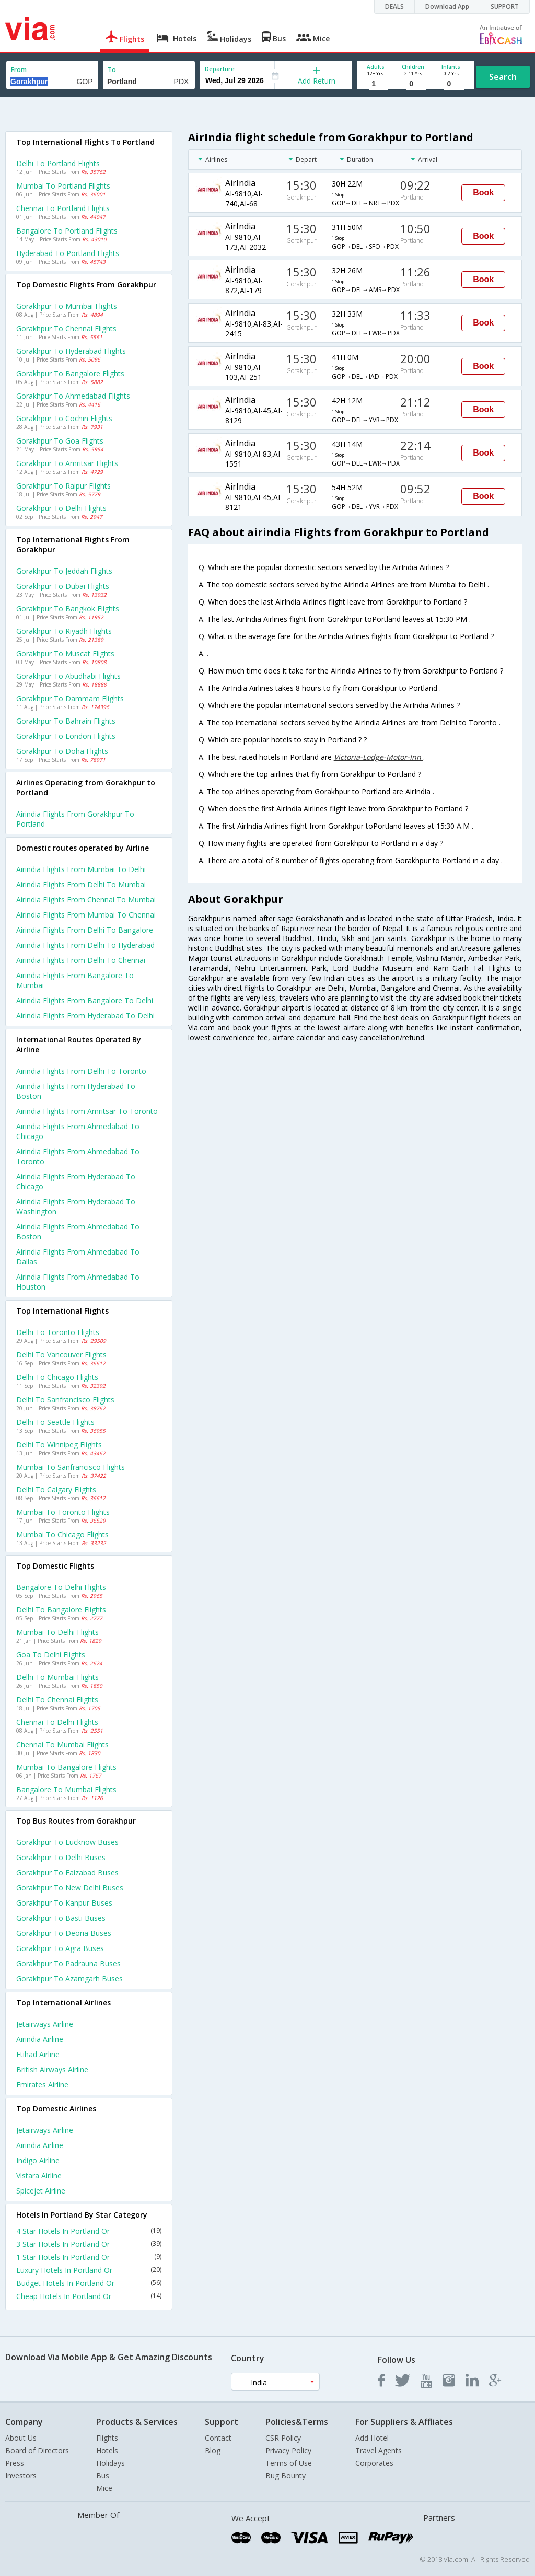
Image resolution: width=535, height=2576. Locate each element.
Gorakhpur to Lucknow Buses (67, 1842)
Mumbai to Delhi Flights (57, 1632)
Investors (21, 2475)
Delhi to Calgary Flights (56, 1489)
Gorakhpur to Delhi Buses (61, 1857)
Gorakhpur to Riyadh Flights (64, 631)
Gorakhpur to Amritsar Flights (67, 463)
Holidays (110, 2463)
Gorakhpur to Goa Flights (59, 441)
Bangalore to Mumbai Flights (66, 1789)
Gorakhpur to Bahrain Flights (65, 721)
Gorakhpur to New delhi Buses (69, 1888)
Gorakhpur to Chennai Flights (66, 328)
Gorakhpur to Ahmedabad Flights (73, 396)
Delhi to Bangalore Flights (61, 1610)
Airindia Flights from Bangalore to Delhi (84, 1000)
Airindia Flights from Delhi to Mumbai (81, 884)
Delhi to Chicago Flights (57, 1377)
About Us (21, 2438)
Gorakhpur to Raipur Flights (63, 486)
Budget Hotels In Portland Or (88, 2283)
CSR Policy (283, 2438)
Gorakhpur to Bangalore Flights (70, 373)
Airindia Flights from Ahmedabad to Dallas (77, 1257)
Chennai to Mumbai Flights (62, 1744)
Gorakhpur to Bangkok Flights (67, 608)
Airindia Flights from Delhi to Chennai (80, 960)
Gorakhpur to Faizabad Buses (67, 1872)
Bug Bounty (285, 2475)
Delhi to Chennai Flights (57, 1699)
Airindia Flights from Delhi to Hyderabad (85, 945)
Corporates (374, 2463)
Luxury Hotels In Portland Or (88, 2270)
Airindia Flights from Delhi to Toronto (81, 1071)
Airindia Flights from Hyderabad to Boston (75, 1091)
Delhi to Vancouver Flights (61, 1355)
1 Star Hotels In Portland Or (88, 2257)
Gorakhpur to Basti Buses (61, 1918)
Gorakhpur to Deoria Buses (63, 1933)
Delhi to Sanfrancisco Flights (65, 1400)
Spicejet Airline (40, 2191)
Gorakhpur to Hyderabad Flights (71, 351)
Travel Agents (378, 2450)
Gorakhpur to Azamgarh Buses (69, 1978)
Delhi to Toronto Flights (57, 1332)
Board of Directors (37, 2450)
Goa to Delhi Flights (50, 1655)
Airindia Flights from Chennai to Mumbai (86, 899)
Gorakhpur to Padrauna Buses (68, 1963)
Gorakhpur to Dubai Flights (62, 586)
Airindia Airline (39, 2039)
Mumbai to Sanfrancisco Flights (70, 1467)
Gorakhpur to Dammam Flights (70, 698)
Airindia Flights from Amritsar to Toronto (87, 1111)
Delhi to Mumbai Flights (57, 1677)
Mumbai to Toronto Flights (63, 1512)
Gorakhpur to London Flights (65, 736)
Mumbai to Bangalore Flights (66, 1767)
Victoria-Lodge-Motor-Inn (378, 757)
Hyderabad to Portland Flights (67, 253)
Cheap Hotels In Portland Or (88, 2296)
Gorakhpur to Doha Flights (62, 751)
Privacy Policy (288, 2450)
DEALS (394, 6)
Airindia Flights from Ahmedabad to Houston (77, 1282)
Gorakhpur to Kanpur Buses (64, 1903)
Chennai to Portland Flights (63, 208)
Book (483, 192)
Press (14, 2463)
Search (503, 77)
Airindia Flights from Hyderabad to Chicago (75, 1181)
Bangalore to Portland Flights (67, 231)
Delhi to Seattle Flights (55, 1422)
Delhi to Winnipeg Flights (59, 1444)
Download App (447, 6)
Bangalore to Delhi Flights (61, 1587)
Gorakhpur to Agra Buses (60, 1948)
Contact (218, 2438)
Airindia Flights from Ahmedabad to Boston (77, 1231)
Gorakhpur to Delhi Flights (61, 508)
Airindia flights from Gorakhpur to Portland (75, 819)
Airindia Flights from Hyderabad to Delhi (85, 1015)
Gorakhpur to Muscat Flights (65, 653)
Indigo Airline (38, 2160)
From (19, 69)
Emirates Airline (42, 2085)
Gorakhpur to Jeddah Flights (64, 571)
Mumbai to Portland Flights (63, 186)
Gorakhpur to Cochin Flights (64, 418)
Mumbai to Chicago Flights (62, 1534)
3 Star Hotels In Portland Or (88, 2244)
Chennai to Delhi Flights (57, 1722)
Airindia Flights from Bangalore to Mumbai (75, 980)
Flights (107, 2438)
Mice (104, 2488)
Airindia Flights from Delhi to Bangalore (84, 930)
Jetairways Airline (44, 2024)
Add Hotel (372, 2438)
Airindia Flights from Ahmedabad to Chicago (77, 1131)
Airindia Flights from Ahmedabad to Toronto (77, 1156)
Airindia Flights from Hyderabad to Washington (75, 1206)
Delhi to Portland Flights (58, 163)
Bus (102, 2475)
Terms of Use (288, 2463)
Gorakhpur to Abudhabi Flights (68, 676)
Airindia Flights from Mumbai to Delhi (81, 869)
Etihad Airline (38, 2054)
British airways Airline (52, 2069)
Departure (220, 69)
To (112, 69)
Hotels (107, 2450)
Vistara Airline (39, 2175)
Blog (212, 2450)
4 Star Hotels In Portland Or (88, 2231)
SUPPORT (505, 6)
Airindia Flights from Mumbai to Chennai (86, 915)
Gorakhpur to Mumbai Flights (66, 306)
